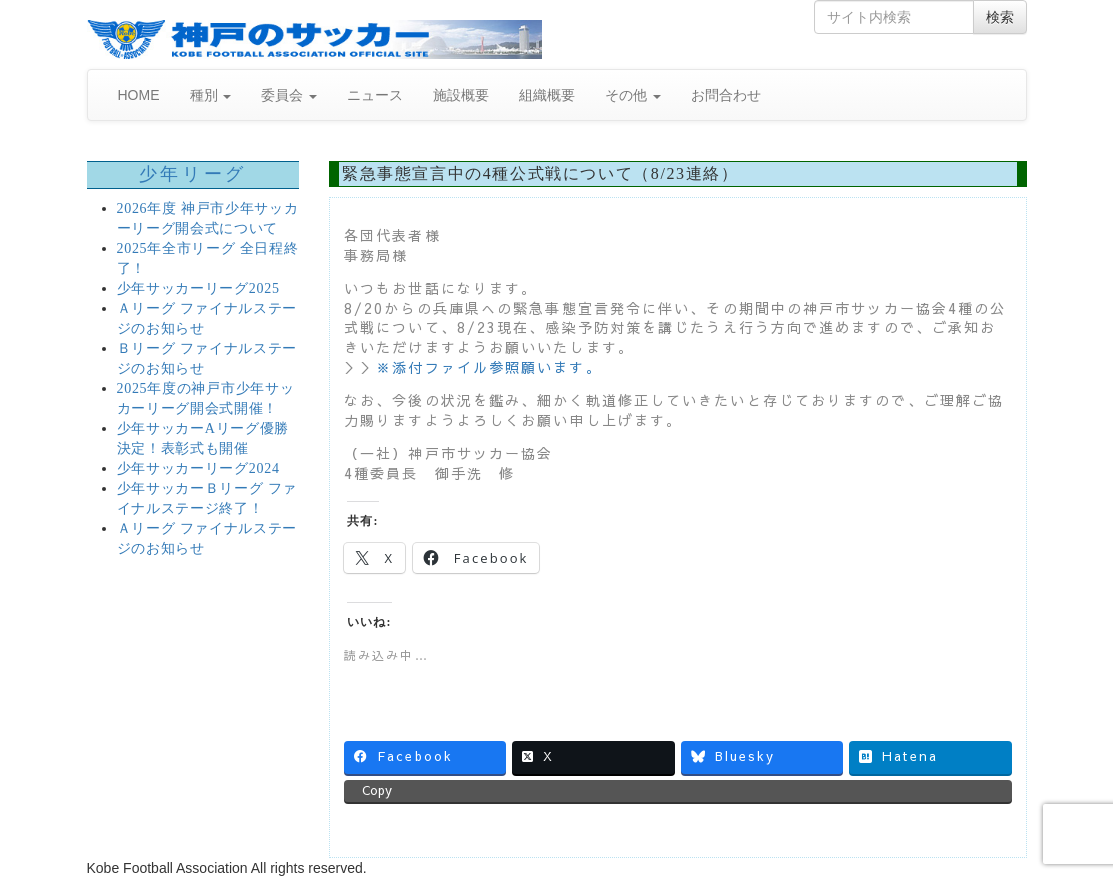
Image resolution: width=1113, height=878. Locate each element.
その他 (633, 95)
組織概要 (547, 95)
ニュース (375, 95)
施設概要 (461, 95)
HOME (139, 95)
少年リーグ (193, 174)
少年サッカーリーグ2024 (198, 468)
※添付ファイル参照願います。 (488, 367)
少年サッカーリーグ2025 (198, 288)
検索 (1000, 17)
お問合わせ (726, 95)
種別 (211, 95)
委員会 (289, 95)
